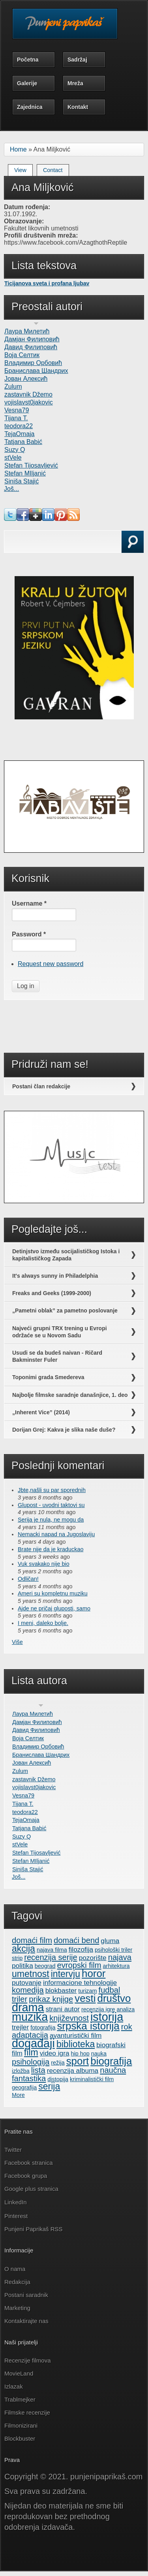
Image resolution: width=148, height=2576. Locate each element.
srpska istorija (88, 2025)
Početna (27, 59)
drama (28, 2007)
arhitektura (116, 1966)
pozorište (93, 1958)
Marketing (17, 2308)
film (31, 2052)
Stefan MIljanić (25, 473)
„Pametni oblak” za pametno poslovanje (65, 1310)
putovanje (26, 1982)
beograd (45, 1966)
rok (126, 2026)
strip (17, 1958)
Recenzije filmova (27, 2360)
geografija (24, 2087)
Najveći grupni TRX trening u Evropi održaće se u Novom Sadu (59, 1332)
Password (29, 934)
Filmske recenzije (27, 2412)
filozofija (81, 1949)
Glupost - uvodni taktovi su (51, 1505)
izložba (21, 2071)
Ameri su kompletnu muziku (53, 1593)
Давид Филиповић (30, 347)
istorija (106, 2017)
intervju (65, 1974)
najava (119, 1957)
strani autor (63, 2009)
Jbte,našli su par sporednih (52, 1490)
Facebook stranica (28, 2162)
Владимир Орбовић (33, 362)
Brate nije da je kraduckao (50, 1549)
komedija (28, 1990)
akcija (23, 1948)
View (23, 169)
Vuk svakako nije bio (43, 1564)
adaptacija (30, 2035)
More (18, 2095)
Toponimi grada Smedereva (48, 1377)
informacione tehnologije (80, 1982)
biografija (111, 2061)
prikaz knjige (51, 1999)
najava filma (52, 1950)
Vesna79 (16, 410)
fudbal (109, 1990)
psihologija (30, 2061)
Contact (53, 170)
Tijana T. (16, 418)
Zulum (13, 386)
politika (22, 1965)
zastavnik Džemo (28, 394)
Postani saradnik (26, 2294)
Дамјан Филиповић (32, 339)
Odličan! (28, 1579)
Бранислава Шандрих (36, 370)
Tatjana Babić (23, 441)
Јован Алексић (25, 378)
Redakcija (17, 2281)
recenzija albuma (73, 2070)
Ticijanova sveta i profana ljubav (46, 283)
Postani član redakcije (41, 1086)
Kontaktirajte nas (26, 2321)
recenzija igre (98, 2009)
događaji (33, 2043)
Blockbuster (19, 2438)
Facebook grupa (25, 2175)
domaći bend (76, 1940)
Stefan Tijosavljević (31, 465)
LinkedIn (15, 2202)
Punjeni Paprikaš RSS (33, 2229)
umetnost (30, 1974)
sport (77, 2061)
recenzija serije (50, 1957)
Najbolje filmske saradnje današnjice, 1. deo (70, 1395)
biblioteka (75, 2044)
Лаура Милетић (26, 331)
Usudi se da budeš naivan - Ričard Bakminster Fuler (57, 1356)
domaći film (32, 1940)
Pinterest (16, 2216)
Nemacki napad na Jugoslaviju (56, 1534)
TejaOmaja (19, 434)
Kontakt (77, 107)
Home (18, 149)
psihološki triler (113, 1950)
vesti (85, 1998)
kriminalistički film (92, 2079)
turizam (87, 1991)
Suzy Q (14, 449)
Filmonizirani (20, 2425)
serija (49, 2086)
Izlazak (13, 2386)
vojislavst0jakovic (28, 402)
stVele (13, 457)
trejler (20, 2027)
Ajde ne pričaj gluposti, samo (54, 1608)
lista (38, 2070)
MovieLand (18, 2373)
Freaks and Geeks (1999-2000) (51, 1293)
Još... (11, 488)
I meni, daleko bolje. (43, 1623)
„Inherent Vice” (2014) (41, 1412)
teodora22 (18, 426)
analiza (126, 2009)
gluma (110, 1941)
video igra (54, 2053)
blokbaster (61, 1990)
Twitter (13, 2149)
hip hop (80, 2053)
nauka (99, 2053)
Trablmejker (20, 2399)
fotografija (42, 2027)
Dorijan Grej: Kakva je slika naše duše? (63, 1430)
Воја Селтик (21, 355)
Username (29, 903)
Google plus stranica (31, 2188)
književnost (69, 2018)
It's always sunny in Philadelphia (55, 1276)
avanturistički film (75, 2035)
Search (27, 551)
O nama (14, 2268)
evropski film (79, 1965)
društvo (114, 1998)
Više (17, 1642)
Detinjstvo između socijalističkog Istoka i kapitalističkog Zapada (66, 1255)
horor (93, 1973)
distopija (57, 2079)
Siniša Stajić (21, 481)
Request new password (50, 963)
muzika (30, 2017)
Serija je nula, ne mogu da (51, 1519)
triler (19, 1999)
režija (57, 2062)
